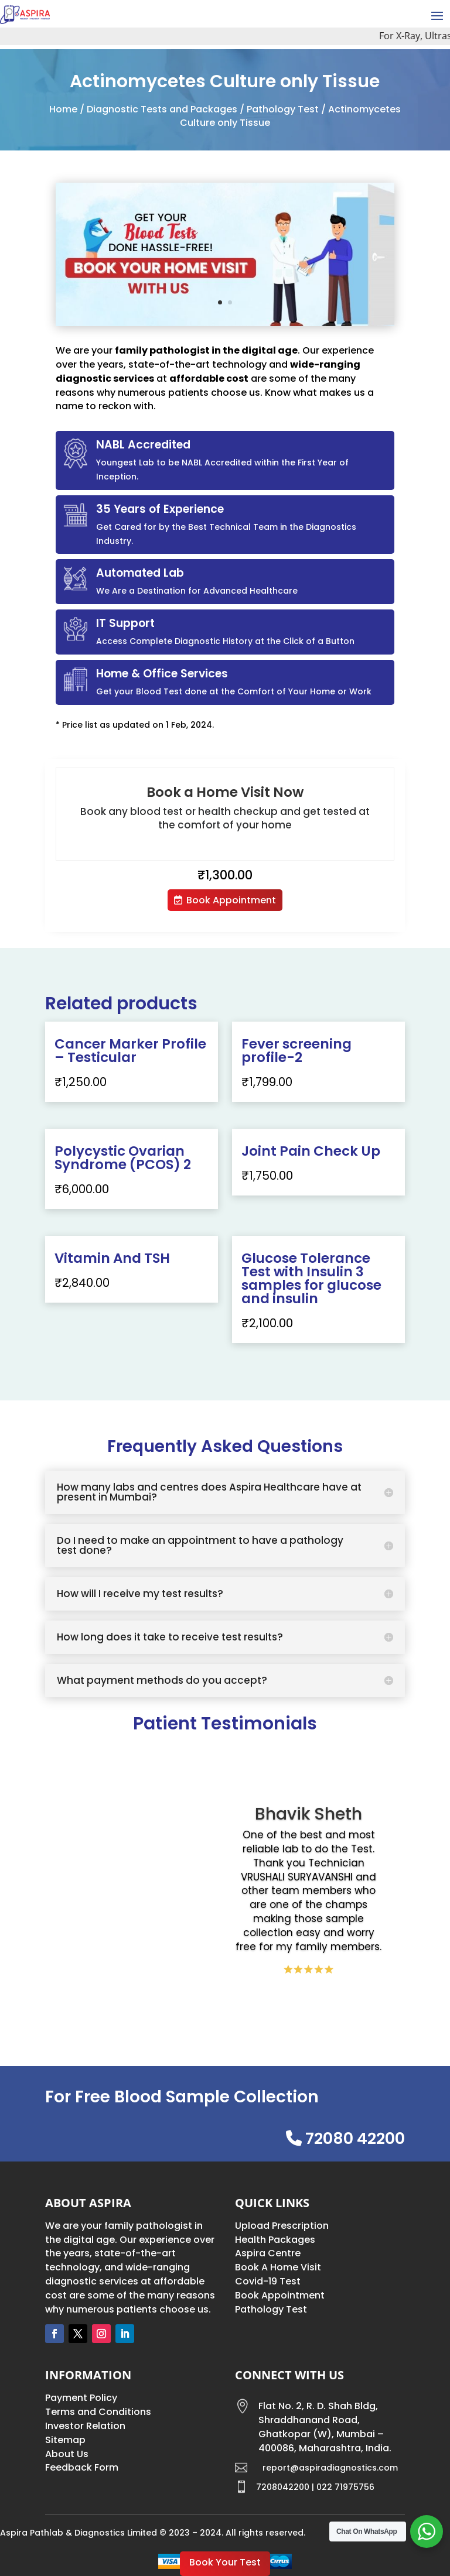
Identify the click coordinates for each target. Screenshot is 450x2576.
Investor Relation (85, 2426)
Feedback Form (81, 2467)
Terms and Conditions (98, 2412)
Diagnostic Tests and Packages (162, 109)
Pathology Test (283, 109)
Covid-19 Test (268, 2281)
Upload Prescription (282, 2225)
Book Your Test (225, 2562)
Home (63, 109)
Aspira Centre (268, 2253)
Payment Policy (81, 2397)
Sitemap (65, 2440)
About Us (66, 2454)
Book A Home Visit (278, 2267)
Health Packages (275, 2239)
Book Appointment (231, 900)
